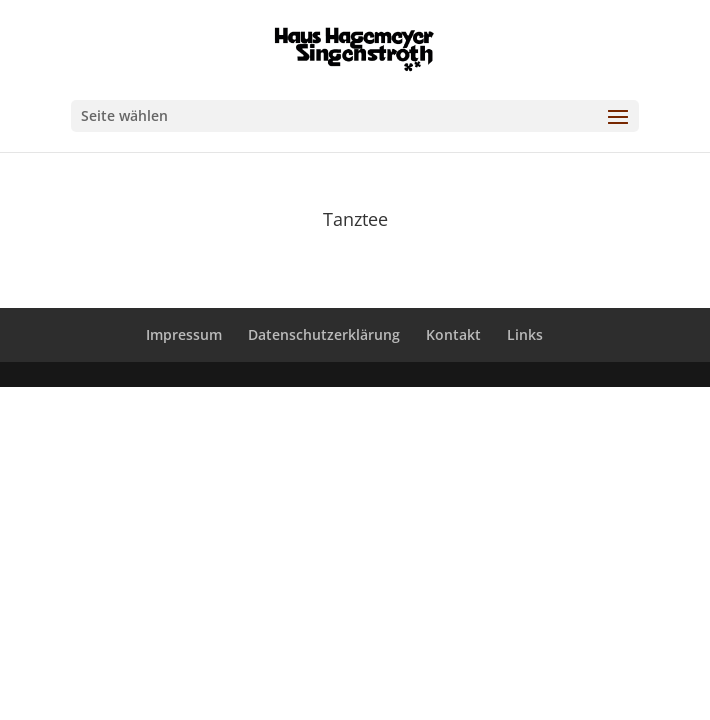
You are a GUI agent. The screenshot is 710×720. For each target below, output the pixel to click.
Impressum (184, 334)
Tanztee (355, 219)
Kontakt (453, 334)
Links (525, 334)
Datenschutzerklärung (324, 334)
